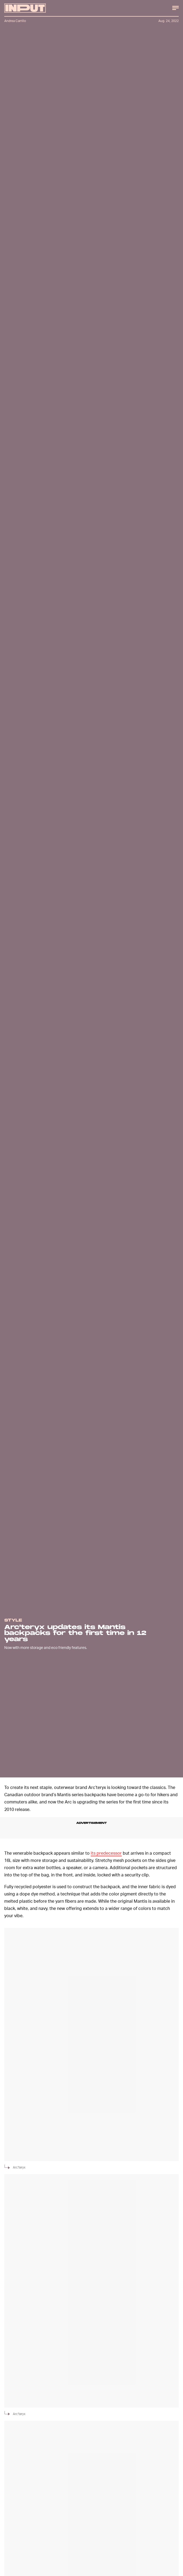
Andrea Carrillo (15, 21)
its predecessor (106, 1853)
